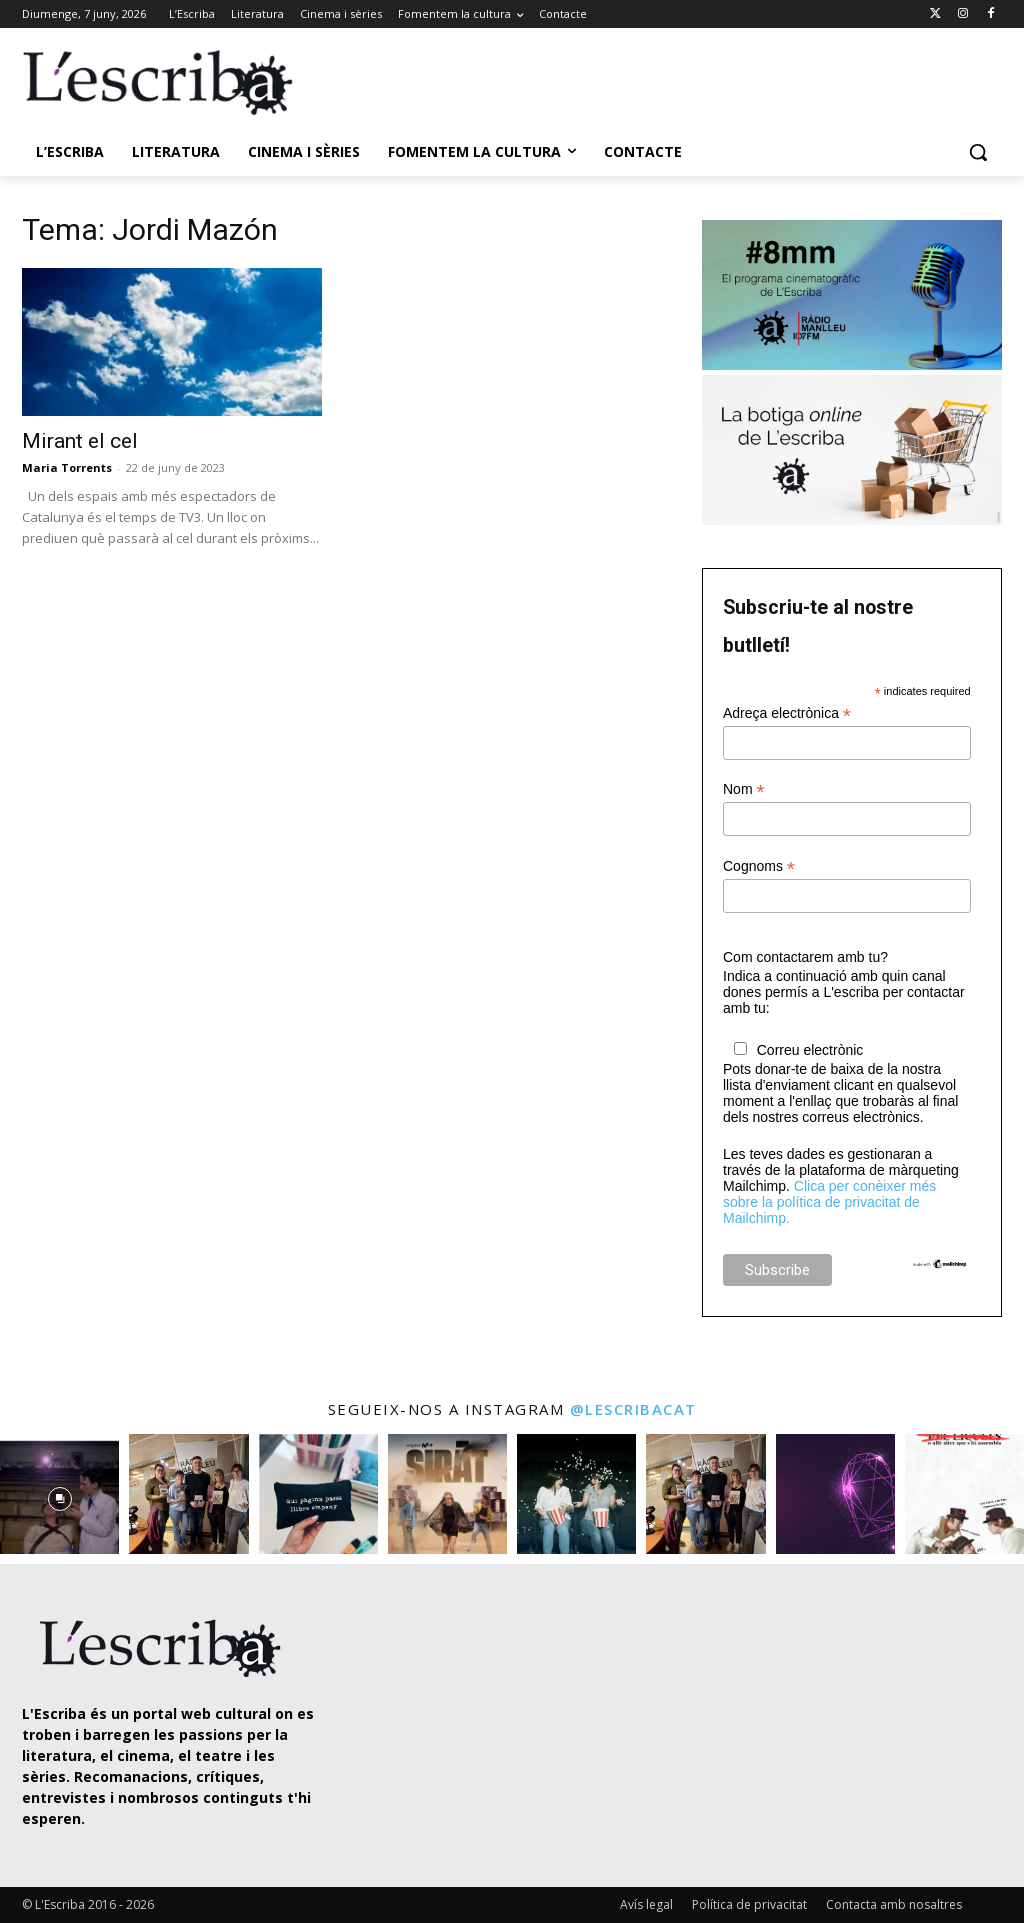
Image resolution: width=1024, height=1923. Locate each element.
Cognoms (759, 866)
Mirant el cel (80, 441)
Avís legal (646, 1904)
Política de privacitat (749, 1904)
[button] (978, 152)
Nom (744, 789)
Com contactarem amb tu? (805, 957)
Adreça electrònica (787, 713)
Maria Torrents (67, 467)
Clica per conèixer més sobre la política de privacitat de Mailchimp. (829, 1202)
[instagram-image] (59, 1493)
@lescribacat (633, 1409)
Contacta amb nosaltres (894, 1904)
